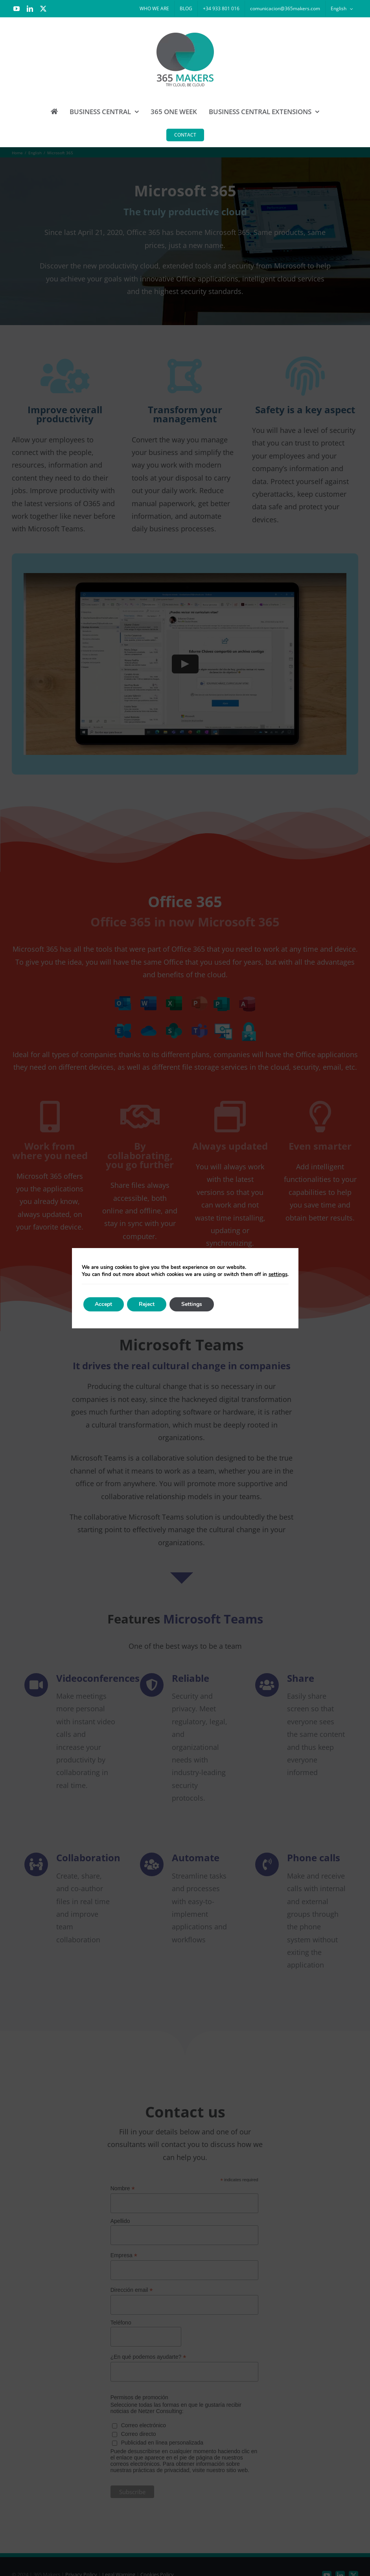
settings (278, 1274)
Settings (192, 1304)
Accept (103, 1304)
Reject (147, 1304)
